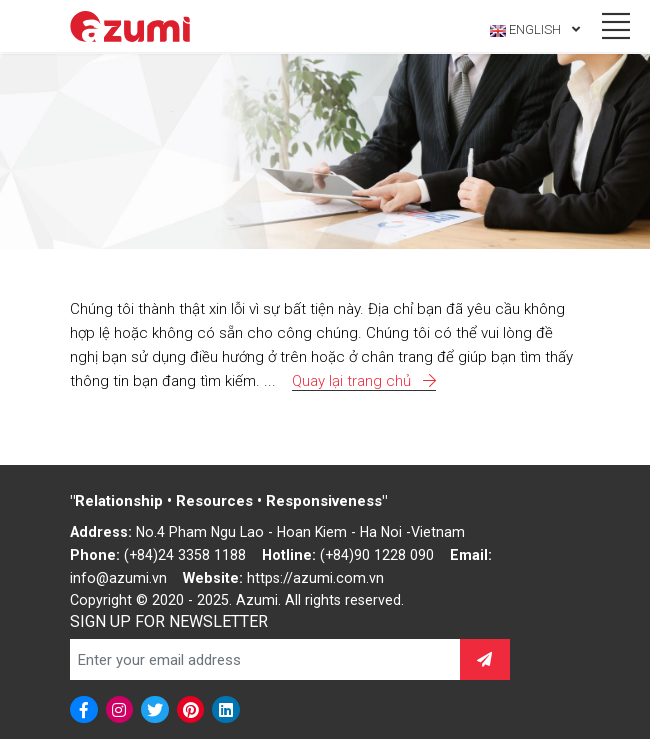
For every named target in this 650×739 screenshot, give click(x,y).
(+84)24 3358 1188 (185, 555)
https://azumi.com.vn (315, 578)
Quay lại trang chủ (364, 381)
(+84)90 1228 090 (377, 555)
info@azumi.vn (118, 578)
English (535, 29)
